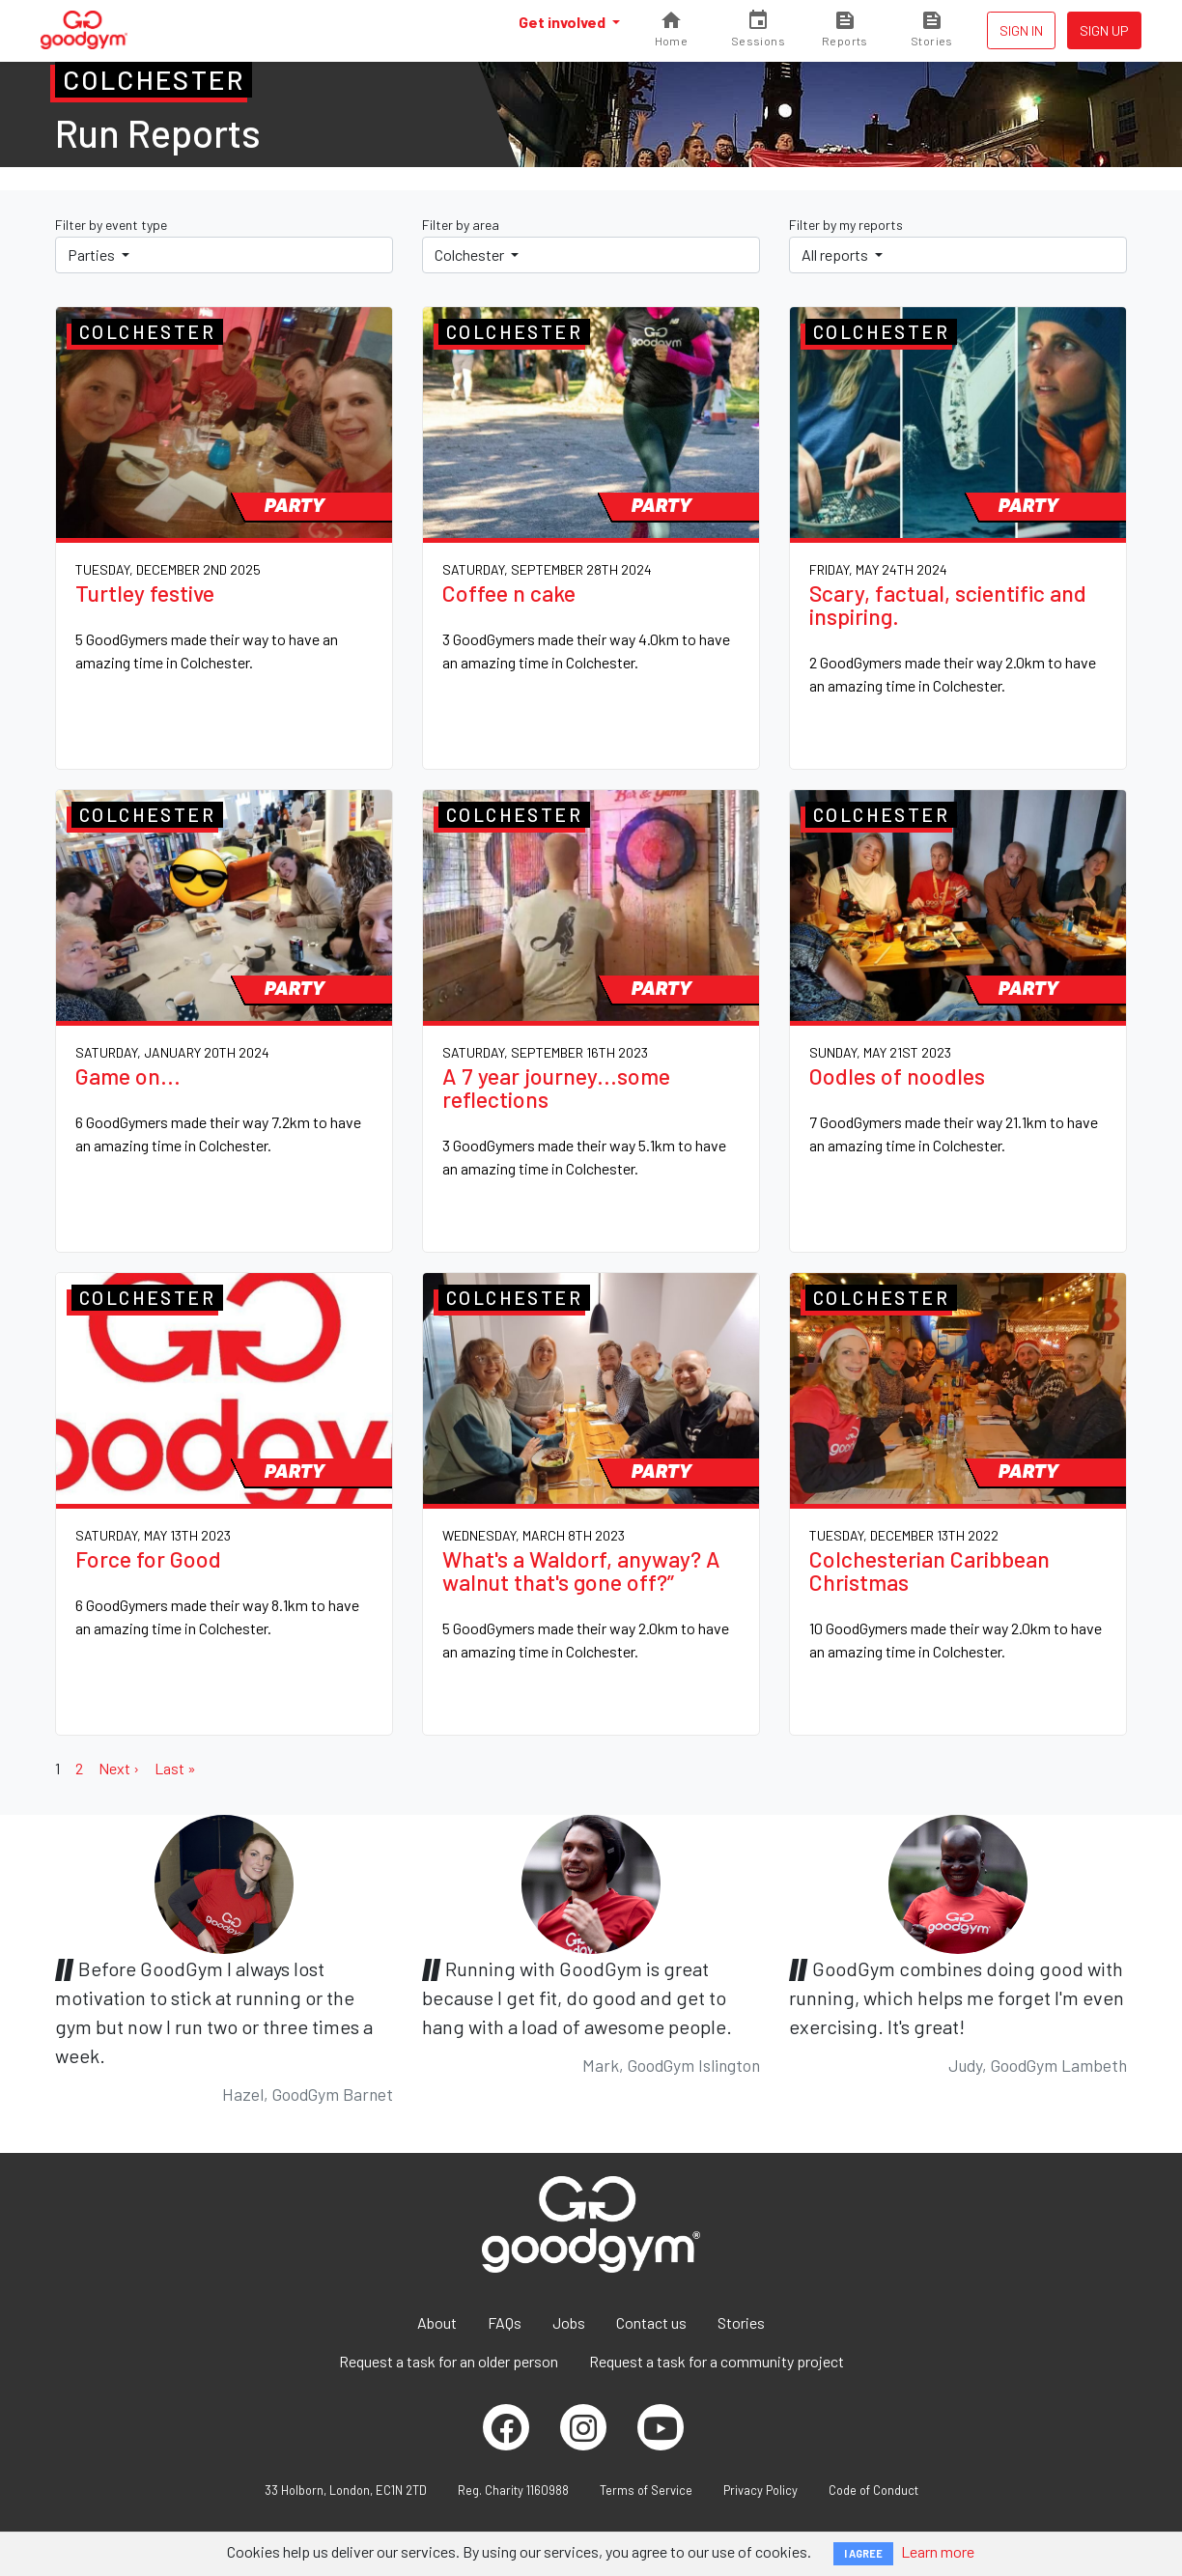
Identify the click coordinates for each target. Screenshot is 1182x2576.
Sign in (1021, 30)
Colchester (471, 254)
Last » (175, 1768)
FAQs (504, 2322)
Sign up (1104, 30)
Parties (93, 254)
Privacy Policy (760, 2490)
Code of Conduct (873, 2490)
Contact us (651, 2322)
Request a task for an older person (448, 2361)
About (437, 2322)
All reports (836, 254)
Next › (118, 1768)
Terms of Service (646, 2490)
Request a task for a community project (716, 2361)
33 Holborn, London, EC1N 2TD (346, 2490)
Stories (741, 2322)
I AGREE (863, 2553)
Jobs (568, 2322)
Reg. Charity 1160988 (513, 2490)
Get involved (563, 22)
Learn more (937, 2551)
